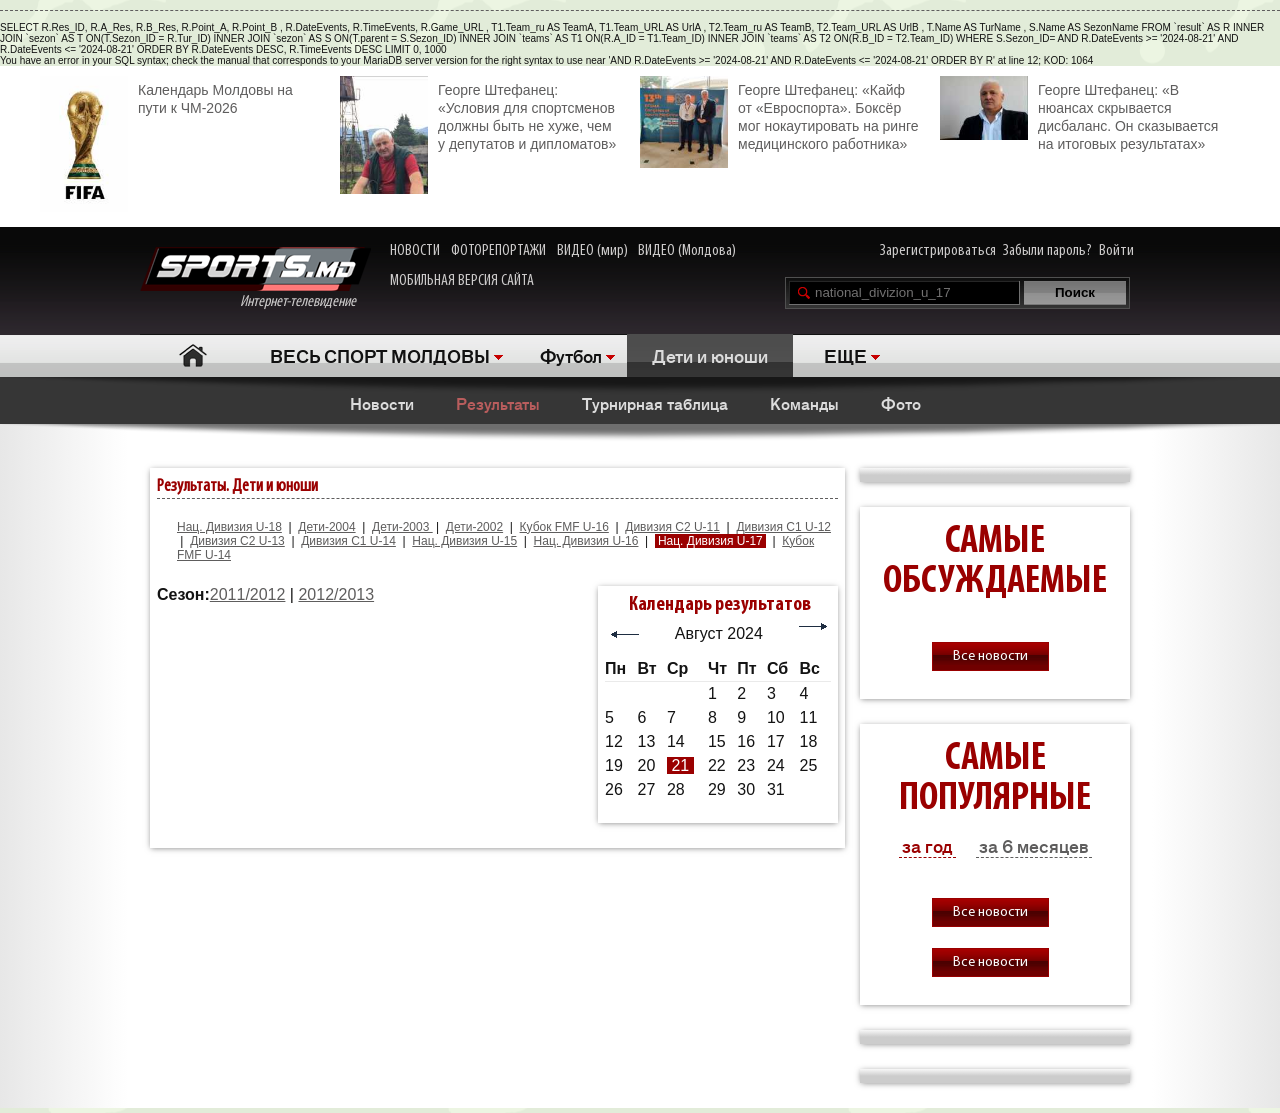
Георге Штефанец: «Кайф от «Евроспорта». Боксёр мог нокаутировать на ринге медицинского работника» (779, 114)
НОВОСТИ (415, 251)
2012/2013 (336, 594)
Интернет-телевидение (255, 278)
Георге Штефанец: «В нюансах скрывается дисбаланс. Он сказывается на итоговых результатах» (1079, 114)
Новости (382, 403)
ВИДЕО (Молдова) (687, 251)
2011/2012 (248, 594)
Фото (901, 403)
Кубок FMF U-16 (564, 527)
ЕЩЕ (845, 355)
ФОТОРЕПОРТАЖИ (498, 251)
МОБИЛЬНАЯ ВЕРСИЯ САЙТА (462, 281)
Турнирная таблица (655, 403)
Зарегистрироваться (938, 251)
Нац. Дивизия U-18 (229, 527)
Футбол (571, 355)
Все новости (990, 656)
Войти (1116, 251)
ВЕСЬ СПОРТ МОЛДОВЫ (380, 355)
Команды (804, 403)
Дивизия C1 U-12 (783, 527)
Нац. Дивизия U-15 (464, 541)
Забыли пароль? (1047, 251)
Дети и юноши (710, 355)
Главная (192, 355)
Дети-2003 (402, 527)
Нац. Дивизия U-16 (586, 541)
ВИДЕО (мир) (592, 251)
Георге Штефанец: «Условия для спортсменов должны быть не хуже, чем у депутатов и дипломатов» (478, 114)
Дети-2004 (326, 527)
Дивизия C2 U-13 (237, 541)
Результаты (498, 403)
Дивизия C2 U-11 (672, 527)
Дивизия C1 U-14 (348, 541)
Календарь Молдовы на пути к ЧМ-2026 (166, 96)
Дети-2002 (474, 527)
